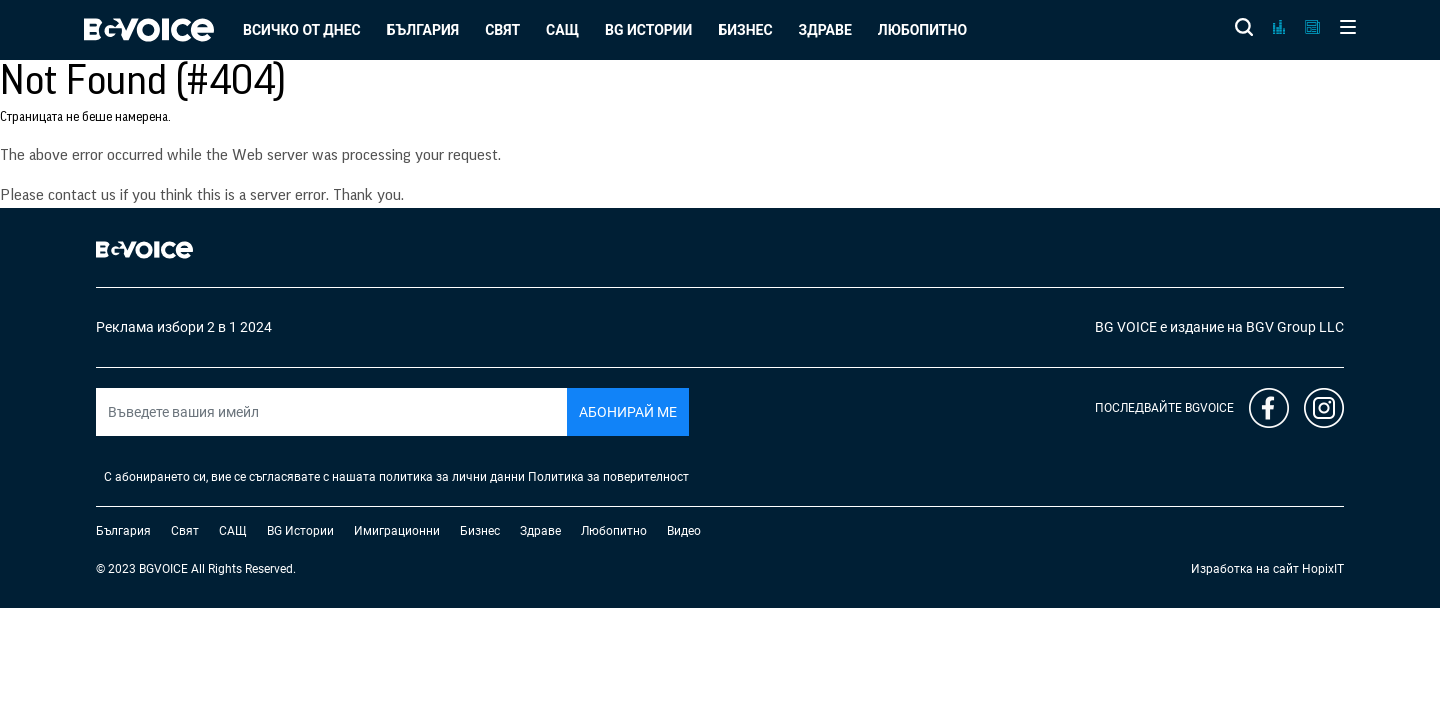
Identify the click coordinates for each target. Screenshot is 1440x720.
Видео (684, 531)
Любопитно (922, 30)
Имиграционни (397, 531)
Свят (502, 30)
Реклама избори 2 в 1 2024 (184, 327)
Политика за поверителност (608, 477)
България (423, 30)
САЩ (562, 30)
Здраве (825, 30)
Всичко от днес (302, 30)
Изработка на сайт (1245, 569)
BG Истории (648, 30)
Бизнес (745, 30)
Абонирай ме (628, 412)
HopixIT (1323, 569)
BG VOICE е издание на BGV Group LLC (1219, 327)
